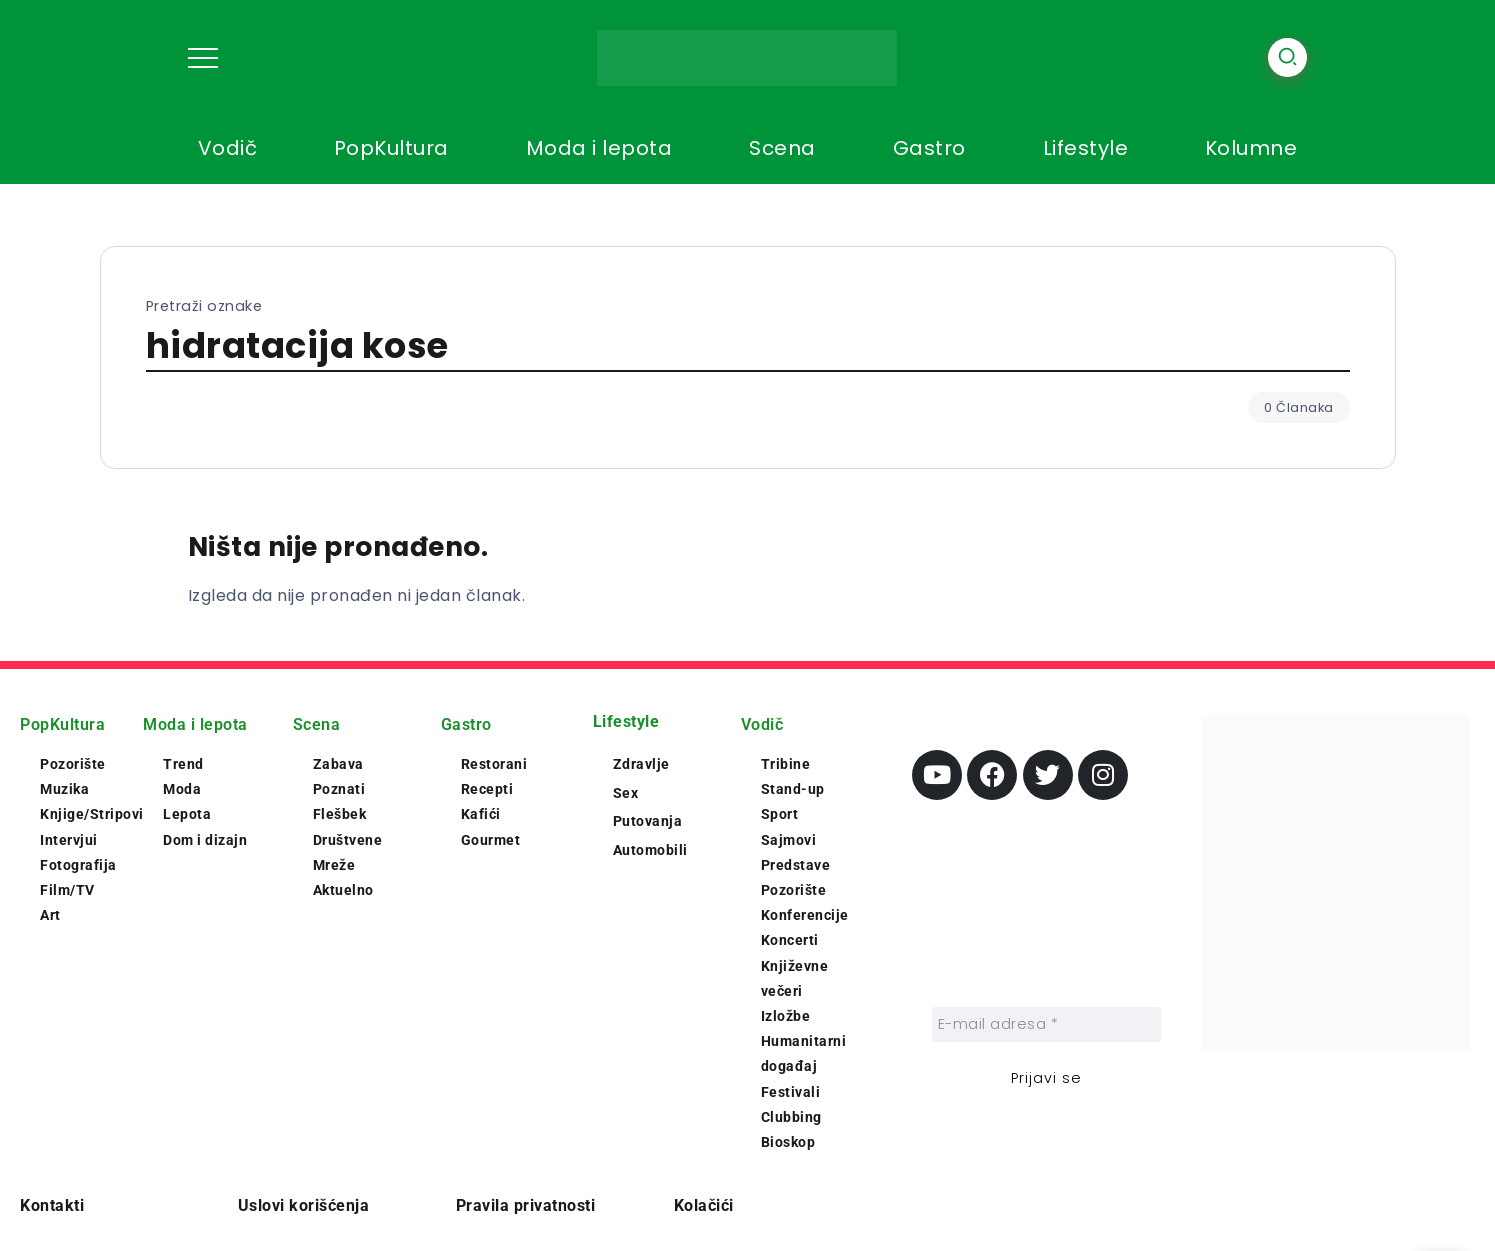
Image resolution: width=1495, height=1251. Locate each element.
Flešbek (340, 814)
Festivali (791, 1092)
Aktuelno (343, 890)
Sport (780, 814)
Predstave (796, 865)
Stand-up (793, 789)
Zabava (338, 764)
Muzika (64, 789)
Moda (182, 789)
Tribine (786, 764)
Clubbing (791, 1117)
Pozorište (73, 764)
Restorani (494, 764)
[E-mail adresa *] (1046, 1024)
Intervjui (69, 840)
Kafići (481, 814)
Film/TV (67, 890)
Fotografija (78, 865)
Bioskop (788, 1142)
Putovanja (648, 821)
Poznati (339, 789)
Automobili (650, 850)
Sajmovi (789, 840)
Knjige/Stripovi (92, 814)
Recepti (487, 789)
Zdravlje (641, 764)
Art (50, 915)
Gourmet (491, 840)
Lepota (187, 814)
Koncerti (790, 940)
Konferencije (805, 915)
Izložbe (786, 1016)
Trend (183, 764)
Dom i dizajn (205, 840)
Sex (626, 793)
